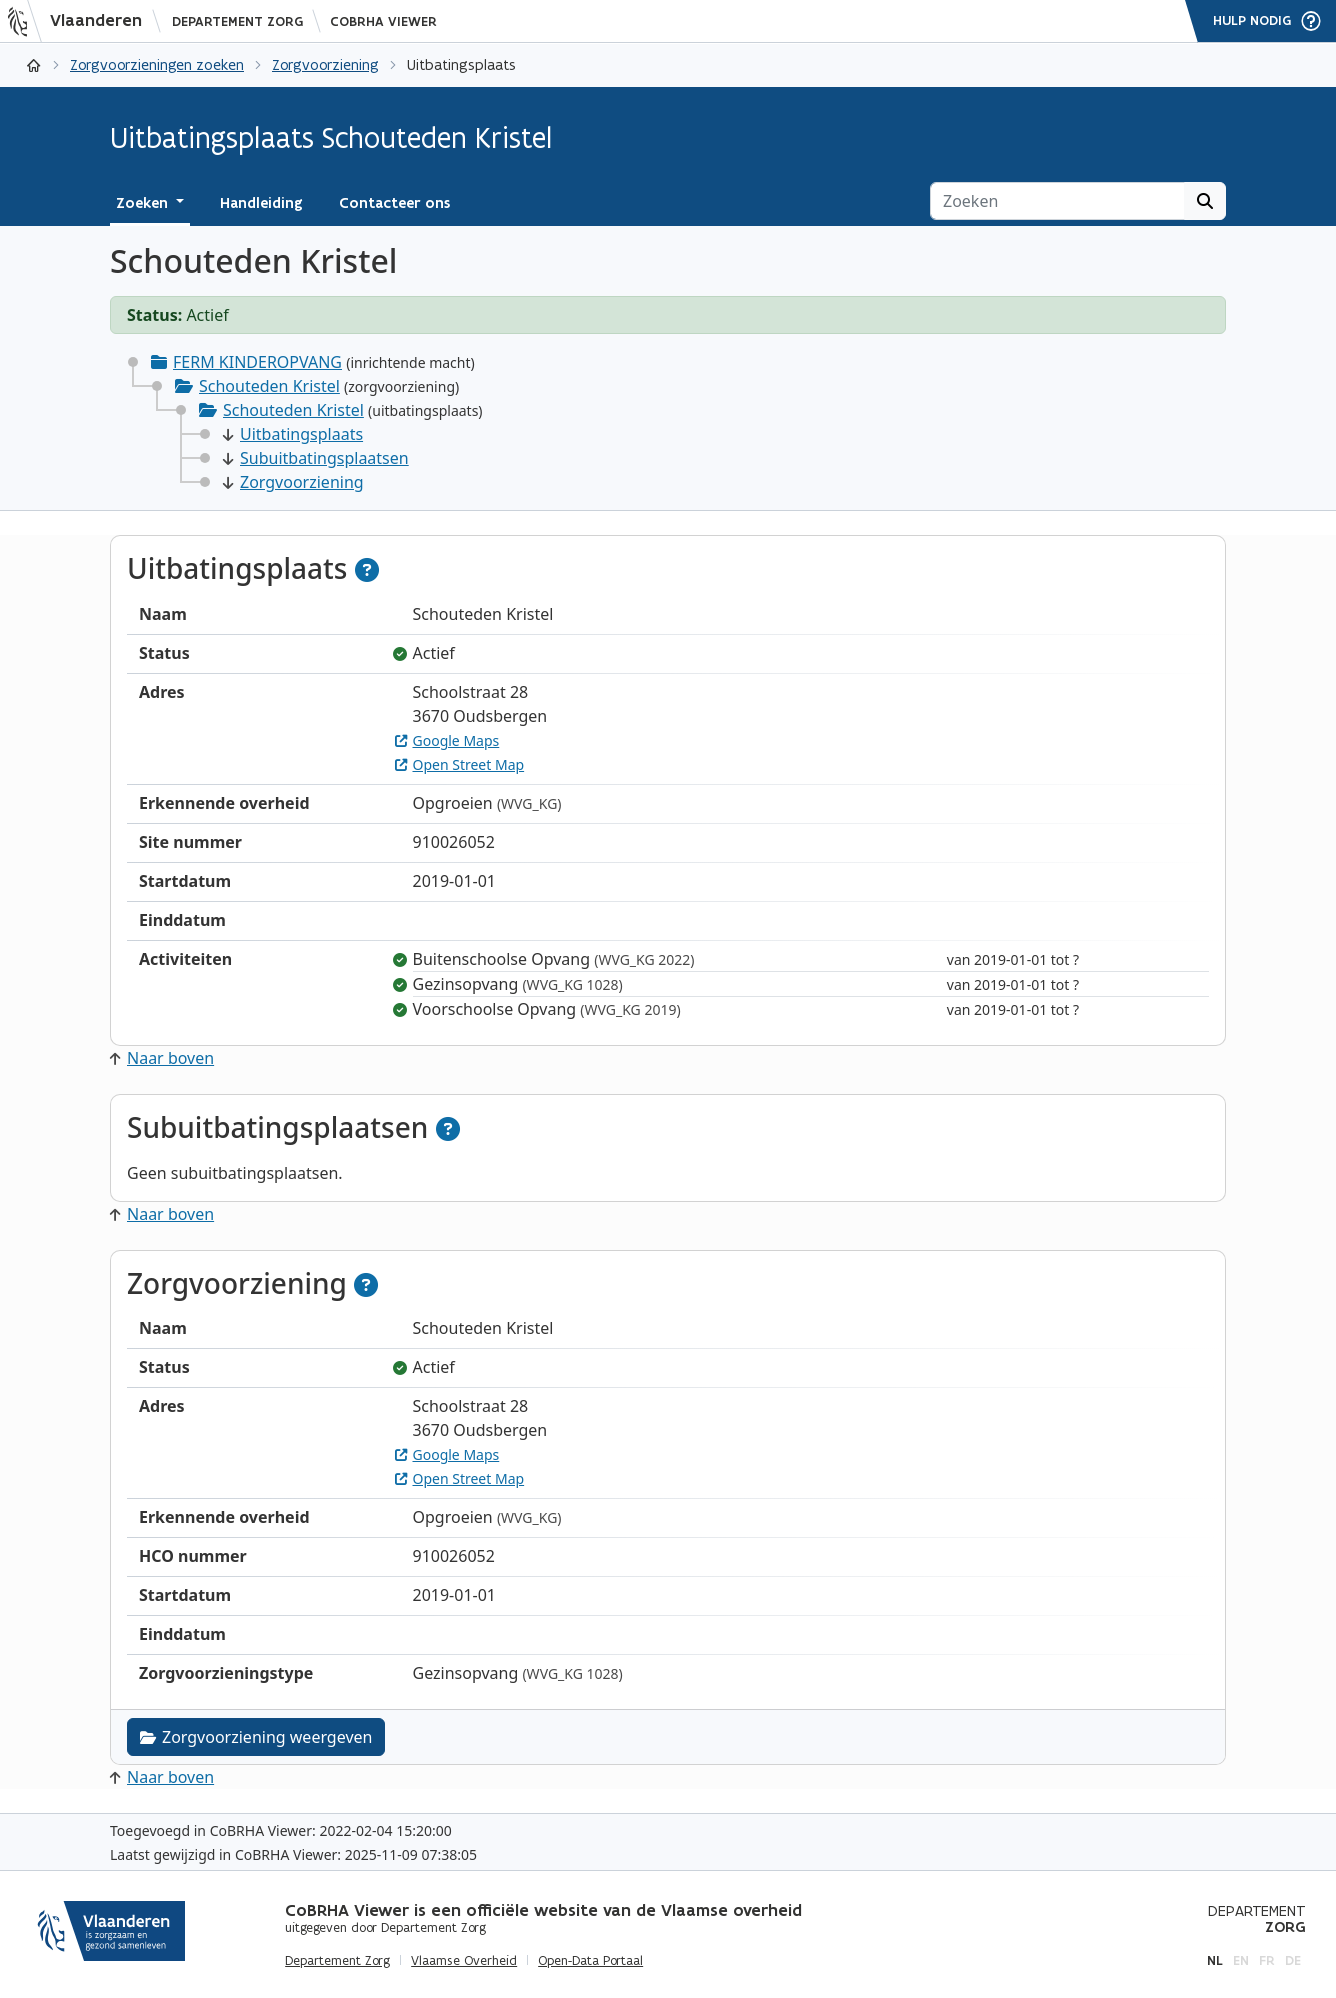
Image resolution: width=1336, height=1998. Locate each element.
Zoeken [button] (144, 203)
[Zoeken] (1057, 201)
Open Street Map (460, 764)
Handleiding (261, 203)
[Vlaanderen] (81, 21)
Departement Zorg (237, 21)
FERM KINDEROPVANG (257, 362)
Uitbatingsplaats (293, 434)
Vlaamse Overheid (464, 1961)
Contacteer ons (394, 203)
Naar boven (162, 1058)
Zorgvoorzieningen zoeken (157, 64)
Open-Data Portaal (590, 1961)
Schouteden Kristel (269, 386)
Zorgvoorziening (325, 64)
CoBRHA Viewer (383, 21)
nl (1215, 1960)
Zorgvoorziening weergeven (256, 1737)
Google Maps (447, 740)
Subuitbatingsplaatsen (316, 458)
